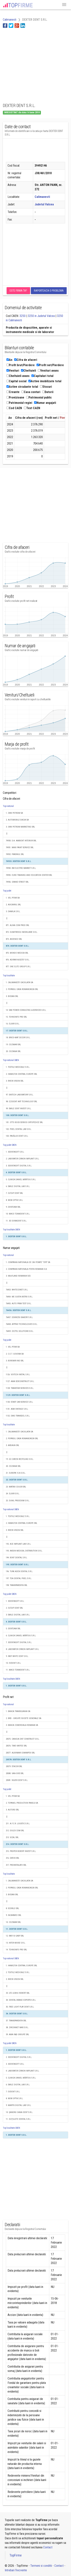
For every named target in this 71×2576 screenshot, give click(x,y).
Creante (13, 392)
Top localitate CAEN (11, 1229)
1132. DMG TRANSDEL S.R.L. (18, 1416)
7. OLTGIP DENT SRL (14, 1193)
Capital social (16, 381)
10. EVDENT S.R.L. (13, 1663)
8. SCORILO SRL (12, 1908)
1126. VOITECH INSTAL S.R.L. (18, 1374)
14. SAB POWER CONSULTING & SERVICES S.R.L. (26, 1010)
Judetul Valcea (44, 204)
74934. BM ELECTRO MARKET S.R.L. (21, 868)
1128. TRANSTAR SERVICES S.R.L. (20, 1388)
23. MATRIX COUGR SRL (16, 1487)
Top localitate (9, 975)
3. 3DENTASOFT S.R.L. (15, 2064)
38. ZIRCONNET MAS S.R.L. (17, 2027)
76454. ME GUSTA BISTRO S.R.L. (19, 1296)
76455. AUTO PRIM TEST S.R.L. (19, 1303)
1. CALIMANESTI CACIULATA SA (19, 982)
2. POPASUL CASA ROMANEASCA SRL (22, 989)
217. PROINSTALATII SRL (16, 1865)
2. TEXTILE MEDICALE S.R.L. (18, 1972)
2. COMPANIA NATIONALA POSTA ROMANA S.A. (26, 1269)
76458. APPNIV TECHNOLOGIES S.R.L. (22, 1324)
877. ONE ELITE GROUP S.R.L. (18, 966)
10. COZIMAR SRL (13, 1922)
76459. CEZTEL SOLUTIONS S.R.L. (20, 1331)
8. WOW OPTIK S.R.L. (14, 1200)
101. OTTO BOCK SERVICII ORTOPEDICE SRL (24, 1122)
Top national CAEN (11, 1060)
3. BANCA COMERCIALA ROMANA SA (22, 1725)
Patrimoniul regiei (19, 403)
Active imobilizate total (44, 381)
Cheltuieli (28, 370)
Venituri (12, 370)
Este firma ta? (18, 290)
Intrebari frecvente (16, 2570)
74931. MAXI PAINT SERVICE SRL (20, 847)
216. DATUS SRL (12, 1858)
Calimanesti (42, 197)
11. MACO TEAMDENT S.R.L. (18, 1670)
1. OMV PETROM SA (14, 813)
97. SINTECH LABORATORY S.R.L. (20, 1094)
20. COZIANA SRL (13, 1051)
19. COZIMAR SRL (13, 1044)
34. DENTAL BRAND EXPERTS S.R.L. (21, 2000)
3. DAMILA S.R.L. (13, 911)
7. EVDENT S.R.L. (13, 2091)
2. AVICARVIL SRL (13, 904)
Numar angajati (45, 403)
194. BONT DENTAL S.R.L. (16, 1557)
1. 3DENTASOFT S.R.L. (15, 1152)
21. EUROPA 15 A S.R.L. (16, 1473)
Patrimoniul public (39, 397)
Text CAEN (32, 408)
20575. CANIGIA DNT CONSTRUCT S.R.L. (23, 1739)
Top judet (7, 890)
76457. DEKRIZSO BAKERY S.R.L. (19, 1317)
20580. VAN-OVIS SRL (15, 1773)
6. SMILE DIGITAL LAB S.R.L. (18, 1186)
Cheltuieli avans (18, 376)
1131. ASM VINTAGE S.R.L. (17, 1409)
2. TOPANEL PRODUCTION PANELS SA (22, 1803)
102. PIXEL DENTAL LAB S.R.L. (19, 1129)
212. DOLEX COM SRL (15, 1830)
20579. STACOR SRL (14, 1766)
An (9, 360)
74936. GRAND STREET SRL (17, 882)
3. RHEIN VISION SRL (14, 1081)
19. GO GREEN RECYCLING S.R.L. (20, 1459)
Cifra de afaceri (25, 360)
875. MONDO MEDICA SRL (17, 953)
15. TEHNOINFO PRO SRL (16, 1017)
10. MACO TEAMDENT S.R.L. (18, 1214)
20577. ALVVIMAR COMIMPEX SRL (20, 1753)
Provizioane (15, 397)
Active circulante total (22, 386)
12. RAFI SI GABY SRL (15, 1936)
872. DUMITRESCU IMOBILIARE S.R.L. (22, 932)
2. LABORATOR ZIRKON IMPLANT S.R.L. (22, 1158)
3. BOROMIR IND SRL (15, 1360)
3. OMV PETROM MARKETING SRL (20, 827)
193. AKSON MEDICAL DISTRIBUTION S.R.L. (24, 1551)
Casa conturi (30, 392)
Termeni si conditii (41, 2565)
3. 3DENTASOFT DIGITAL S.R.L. (19, 1165)
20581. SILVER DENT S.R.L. (17, 1780)
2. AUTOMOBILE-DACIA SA (17, 820)
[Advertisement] (35, 63)
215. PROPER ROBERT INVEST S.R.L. (21, 1851)
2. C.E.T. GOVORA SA (15, 1354)
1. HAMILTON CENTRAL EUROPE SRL (21, 1965)
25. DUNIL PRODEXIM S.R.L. (18, 1500)
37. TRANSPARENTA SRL (16, 2020)
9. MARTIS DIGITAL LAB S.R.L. (18, 2105)
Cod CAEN (14, 408)
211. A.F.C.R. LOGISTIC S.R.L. (18, 1823)
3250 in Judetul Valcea (41, 316)
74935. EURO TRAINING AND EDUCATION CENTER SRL (29, 875)
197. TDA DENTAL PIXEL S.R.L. (19, 1578)
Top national (8, 806)
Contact (47, 2547)
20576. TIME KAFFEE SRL (16, 1746)
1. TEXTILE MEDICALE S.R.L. (18, 1067)
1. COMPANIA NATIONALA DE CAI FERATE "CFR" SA (28, 1262)
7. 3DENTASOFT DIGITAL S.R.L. (19, 1642)
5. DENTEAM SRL (13, 1628)
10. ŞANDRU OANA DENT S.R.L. (19, 2112)
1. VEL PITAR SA (13, 898)
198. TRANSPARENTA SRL (16, 1585)
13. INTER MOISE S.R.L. (16, 1943)
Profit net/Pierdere (50, 365)
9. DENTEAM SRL (13, 1207)
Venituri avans (48, 370)
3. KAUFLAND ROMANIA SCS (18, 1276)
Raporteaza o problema (49, 290)
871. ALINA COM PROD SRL (17, 925)
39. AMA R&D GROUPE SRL (17, 2034)
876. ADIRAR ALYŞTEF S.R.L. (18, 959)
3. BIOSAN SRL (12, 996)
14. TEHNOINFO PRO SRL (16, 1949)
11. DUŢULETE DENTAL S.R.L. (18, 2119)
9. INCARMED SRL (13, 1915)
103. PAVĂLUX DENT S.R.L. (17, 1136)
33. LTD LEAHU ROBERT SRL (18, 1993)
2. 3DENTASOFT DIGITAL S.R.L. (19, 2057)
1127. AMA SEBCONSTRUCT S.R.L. (20, 1381)
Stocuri (46, 386)
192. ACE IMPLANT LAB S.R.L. (18, 1544)
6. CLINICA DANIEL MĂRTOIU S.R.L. (21, 1635)
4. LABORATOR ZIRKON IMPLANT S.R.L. (22, 2071)
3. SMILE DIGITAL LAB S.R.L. (18, 1615)
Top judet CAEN (9, 1145)
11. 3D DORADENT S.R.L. (16, 1221)
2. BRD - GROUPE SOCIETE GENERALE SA (23, 1718)
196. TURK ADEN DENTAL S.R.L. (19, 1571)
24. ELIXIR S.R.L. (13, 1493)
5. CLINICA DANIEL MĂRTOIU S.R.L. (21, 1179)
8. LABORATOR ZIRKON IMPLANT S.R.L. (22, 1649)
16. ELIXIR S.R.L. (13, 1023)
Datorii (47, 392)
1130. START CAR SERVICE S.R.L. (19, 1402)
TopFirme (15, 2555)
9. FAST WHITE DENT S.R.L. (17, 1656)
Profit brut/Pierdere (20, 365)
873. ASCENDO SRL (14, 939)
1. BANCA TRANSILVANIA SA (18, 1711)
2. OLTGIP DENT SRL (14, 1608)
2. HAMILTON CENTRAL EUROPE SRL (21, 1074)
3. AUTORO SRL (12, 1810)
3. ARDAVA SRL (12, 1445)
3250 (23, 316)
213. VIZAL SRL (12, 1837)
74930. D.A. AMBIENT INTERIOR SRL (21, 840)
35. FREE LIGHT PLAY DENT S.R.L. (20, 2007)
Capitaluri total (42, 376)
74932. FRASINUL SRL (15, 854)
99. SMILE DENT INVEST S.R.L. (18, 1108)
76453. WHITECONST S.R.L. (17, 1289)
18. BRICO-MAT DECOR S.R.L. (18, 1037)
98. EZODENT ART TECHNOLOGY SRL (21, 1101)
